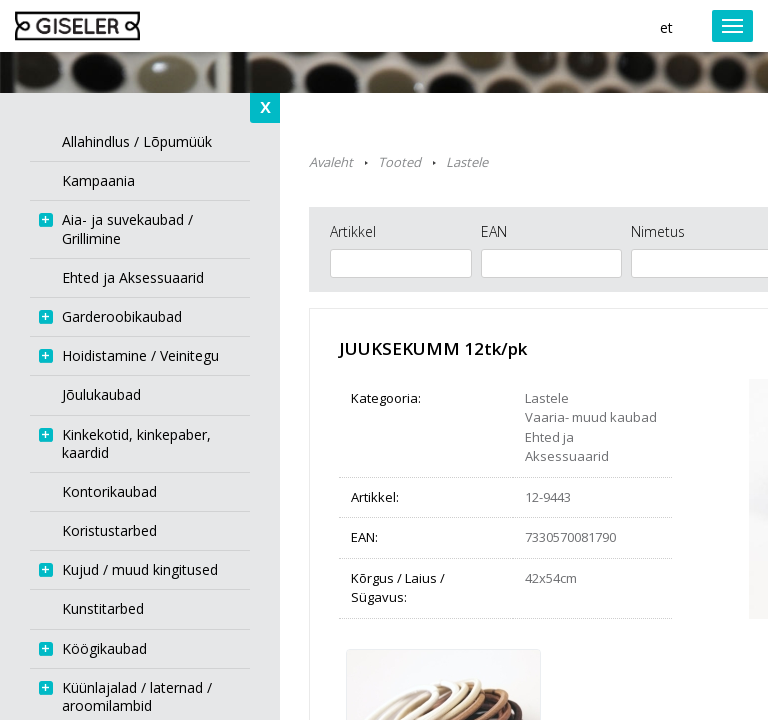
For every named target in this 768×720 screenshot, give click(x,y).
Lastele (467, 162)
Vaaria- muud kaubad (591, 417)
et (666, 27)
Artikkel (353, 231)
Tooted (399, 162)
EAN (494, 231)
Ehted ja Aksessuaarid (567, 447)
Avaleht (331, 162)
